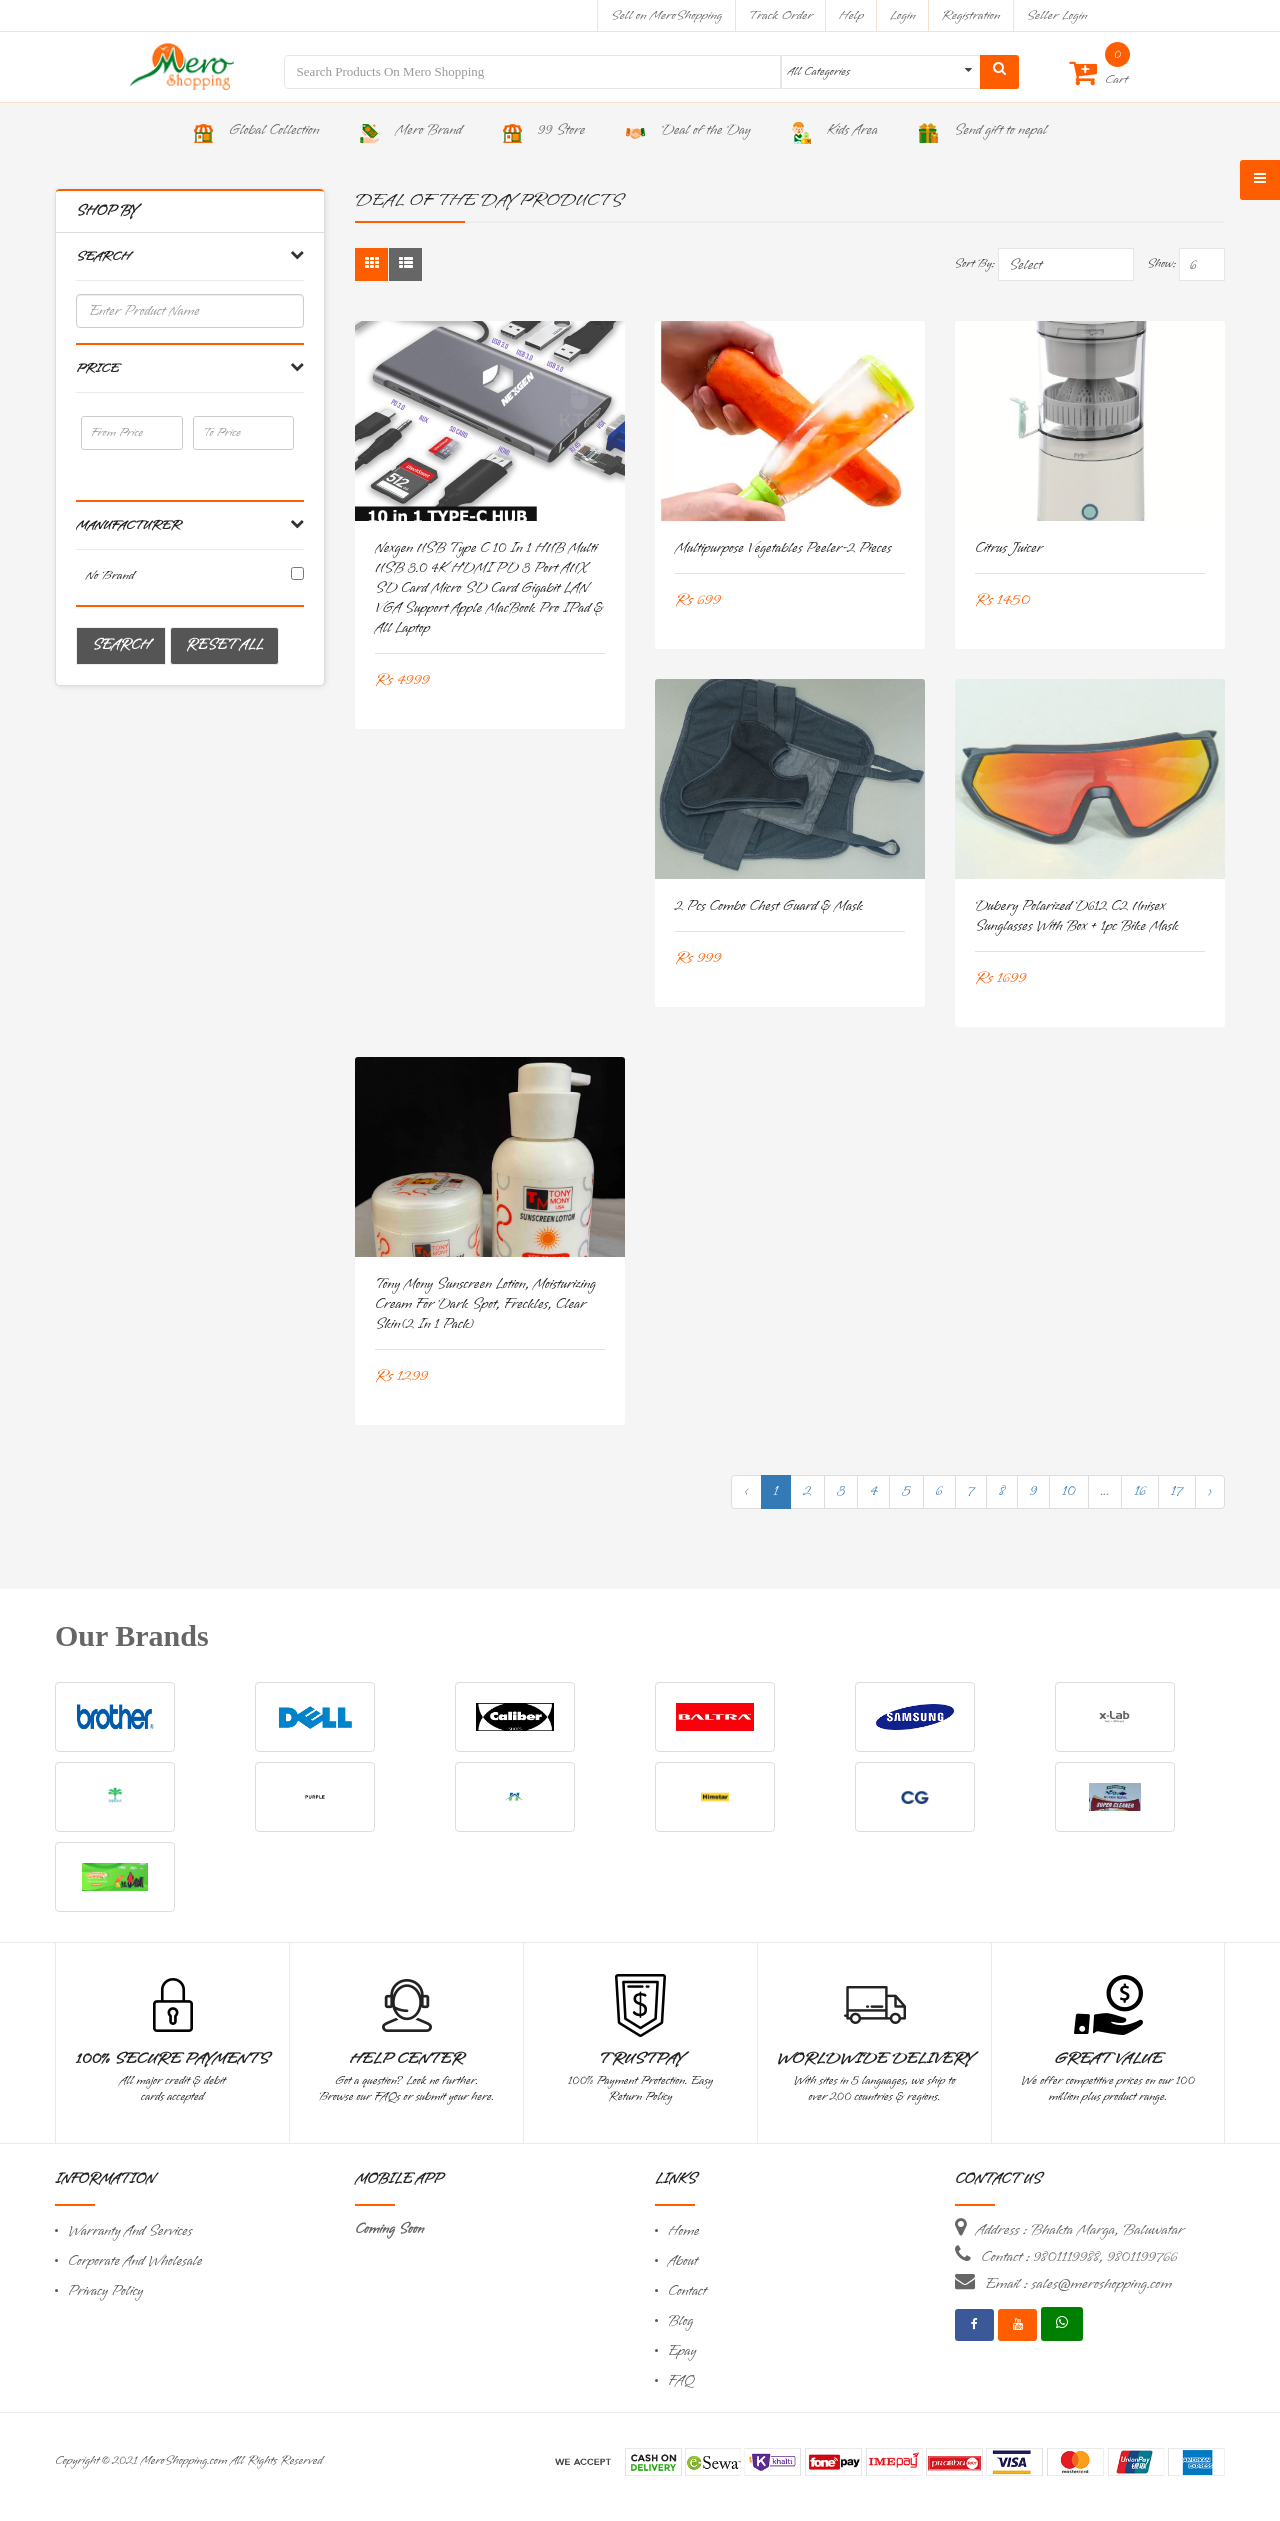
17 (1177, 1491)
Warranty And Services (130, 2231)
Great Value (1108, 2059)
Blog (680, 2321)
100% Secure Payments (172, 2059)
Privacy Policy (105, 2291)
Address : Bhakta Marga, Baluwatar (1080, 2230)
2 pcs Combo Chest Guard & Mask (769, 906)
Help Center (406, 2059)
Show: (1161, 264)
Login (903, 15)
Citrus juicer (1009, 548)
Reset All (224, 645)
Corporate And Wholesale (135, 2261)
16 (1140, 1491)
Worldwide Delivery (875, 2059)
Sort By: (974, 264)
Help (851, 15)
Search (121, 645)
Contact (687, 2291)
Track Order (780, 15)
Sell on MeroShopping (666, 15)
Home (684, 2231)
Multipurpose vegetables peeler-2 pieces (783, 548)
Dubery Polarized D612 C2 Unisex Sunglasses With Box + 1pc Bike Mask (1077, 916)
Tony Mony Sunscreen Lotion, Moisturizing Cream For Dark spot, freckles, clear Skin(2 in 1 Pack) (485, 1304)
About (683, 2261)
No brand (110, 575)
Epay (682, 2351)
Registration (971, 15)
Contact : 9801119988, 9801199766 (1079, 2257)
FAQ (681, 2381)
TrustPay (640, 2059)
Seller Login (1056, 15)
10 (1069, 1491)
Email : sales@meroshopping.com (1078, 2284)
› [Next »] (1210, 1491)
